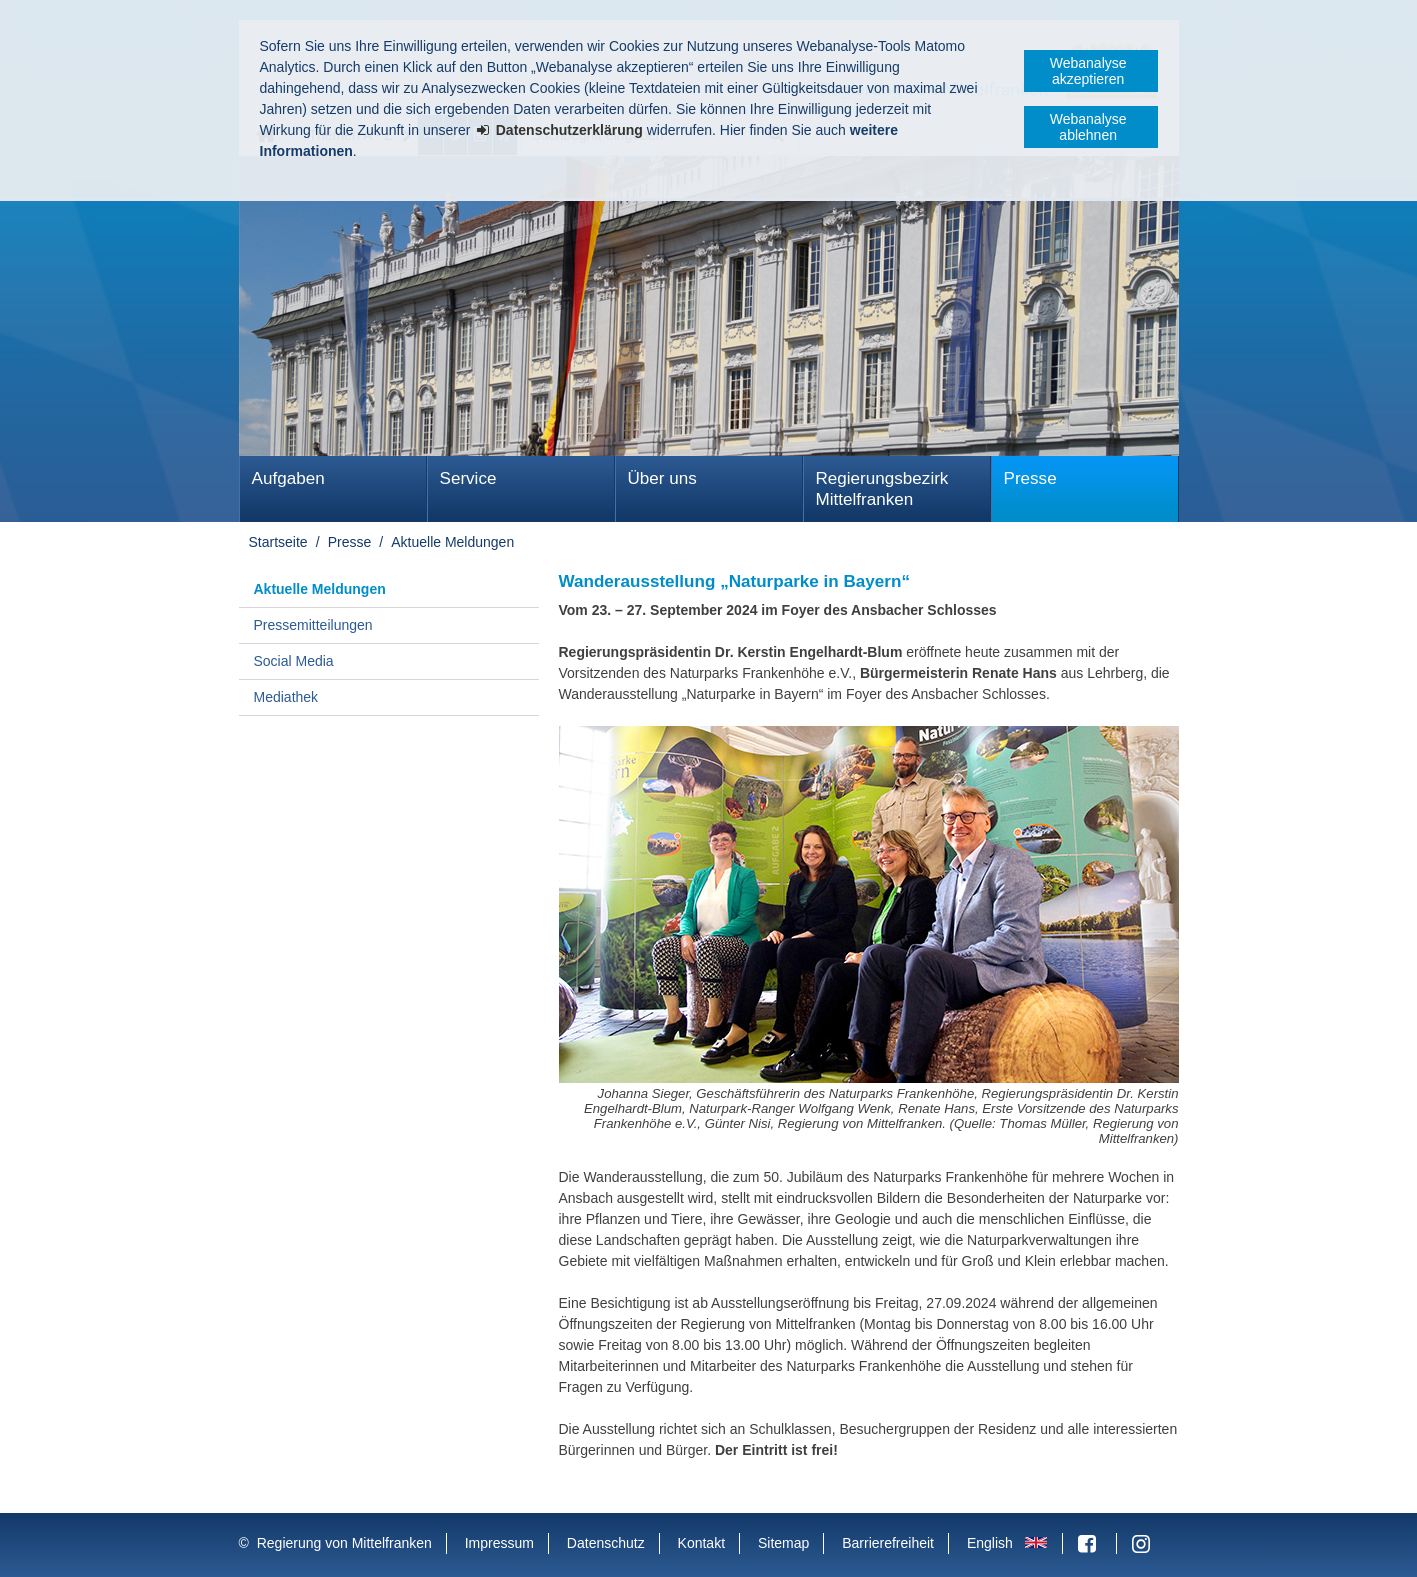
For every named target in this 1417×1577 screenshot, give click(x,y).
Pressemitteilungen (313, 625)
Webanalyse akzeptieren (1088, 71)
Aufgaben (288, 478)
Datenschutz (606, 1543)
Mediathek (286, 697)
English (990, 1543)
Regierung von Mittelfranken (344, 1543)
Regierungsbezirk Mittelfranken (882, 489)
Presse (1030, 478)
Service (468, 478)
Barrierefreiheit (888, 1543)
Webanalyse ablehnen (1088, 127)
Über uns (662, 478)
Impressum (499, 1543)
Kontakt (701, 1543)
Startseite (278, 542)
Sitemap (783, 1543)
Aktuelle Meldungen (452, 542)
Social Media (294, 661)
